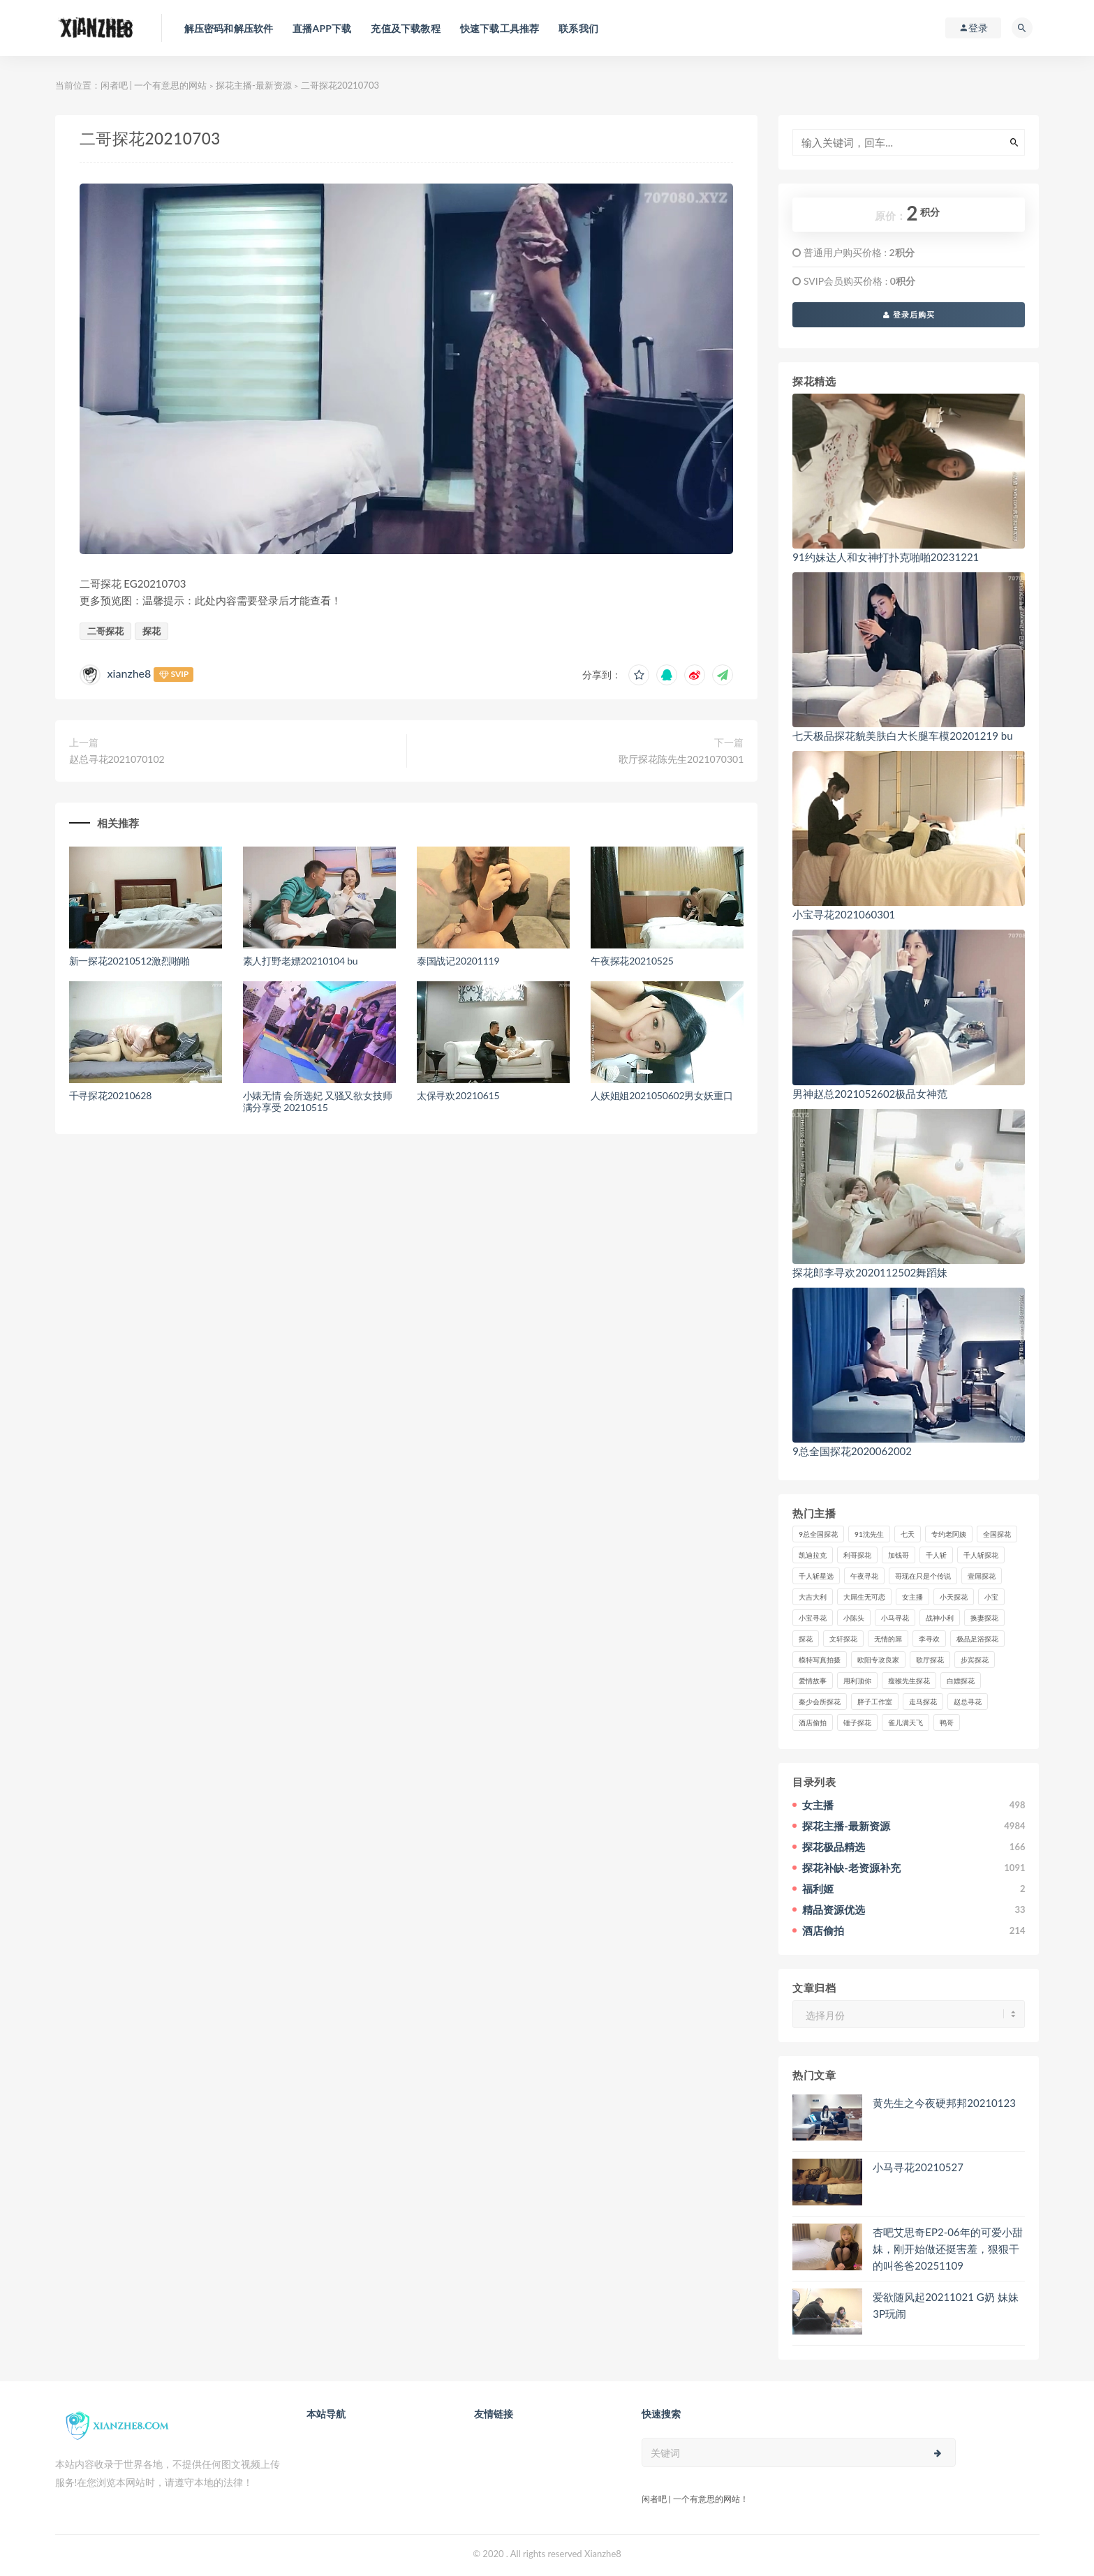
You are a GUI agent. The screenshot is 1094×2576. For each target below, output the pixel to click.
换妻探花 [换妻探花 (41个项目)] (984, 1618)
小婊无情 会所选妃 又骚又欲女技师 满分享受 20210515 (317, 1101)
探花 (151, 630)
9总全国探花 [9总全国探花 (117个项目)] (818, 1534)
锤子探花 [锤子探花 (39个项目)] (857, 1722)
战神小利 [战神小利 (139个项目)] (940, 1618)
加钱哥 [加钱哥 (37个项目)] (898, 1555)
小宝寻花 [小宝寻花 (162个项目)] (813, 1618)
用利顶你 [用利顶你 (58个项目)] (857, 1680)
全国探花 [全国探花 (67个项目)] (997, 1534)
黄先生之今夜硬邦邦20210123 (944, 2103)
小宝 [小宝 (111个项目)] (991, 1597)
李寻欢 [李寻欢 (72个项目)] (929, 1639)
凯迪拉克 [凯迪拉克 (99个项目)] (813, 1555)
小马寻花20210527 (918, 2167)
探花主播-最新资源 (254, 85)
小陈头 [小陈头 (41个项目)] (853, 1618)
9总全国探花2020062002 (852, 1451)
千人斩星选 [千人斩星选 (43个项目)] (816, 1576)
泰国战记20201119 (458, 961)
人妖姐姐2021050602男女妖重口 (661, 1095)
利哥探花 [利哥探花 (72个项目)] (857, 1555)
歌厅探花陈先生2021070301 (681, 759)
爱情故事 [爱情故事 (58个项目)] (813, 1680)
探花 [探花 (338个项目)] (806, 1639)
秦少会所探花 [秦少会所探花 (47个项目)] (820, 1701)
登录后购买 (909, 314)
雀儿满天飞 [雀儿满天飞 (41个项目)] (905, 1722)
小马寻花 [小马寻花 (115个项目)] (895, 1618)
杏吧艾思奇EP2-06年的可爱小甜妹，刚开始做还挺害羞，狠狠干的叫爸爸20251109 (947, 2249)
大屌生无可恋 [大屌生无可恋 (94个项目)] (864, 1597)
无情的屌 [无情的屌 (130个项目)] (888, 1639)
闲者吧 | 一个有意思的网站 (154, 85)
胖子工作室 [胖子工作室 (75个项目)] (874, 1701)
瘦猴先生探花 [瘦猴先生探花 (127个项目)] (909, 1680)
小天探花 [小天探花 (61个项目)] (954, 1597)
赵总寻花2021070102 (117, 759)
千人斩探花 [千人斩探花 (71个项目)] (980, 1555)
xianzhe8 (129, 673)
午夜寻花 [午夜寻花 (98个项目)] (864, 1576)
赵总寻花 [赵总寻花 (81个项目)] (968, 1701)
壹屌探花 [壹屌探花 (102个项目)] (982, 1576)
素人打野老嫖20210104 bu (300, 961)
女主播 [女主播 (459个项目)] (912, 1597)
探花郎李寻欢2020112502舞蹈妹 (869, 1272)
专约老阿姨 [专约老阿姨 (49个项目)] (948, 1534)
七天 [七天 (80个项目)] (908, 1534)
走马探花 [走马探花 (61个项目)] (923, 1701)
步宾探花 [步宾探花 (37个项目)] (975, 1659)
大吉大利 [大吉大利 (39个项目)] (813, 1597)
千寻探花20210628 (110, 1095)
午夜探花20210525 (632, 961)
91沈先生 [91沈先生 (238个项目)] (869, 1534)
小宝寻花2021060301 (843, 914)
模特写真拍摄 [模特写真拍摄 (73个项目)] (820, 1659)
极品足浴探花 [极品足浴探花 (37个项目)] (977, 1639)
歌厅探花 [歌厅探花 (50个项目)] (930, 1659)
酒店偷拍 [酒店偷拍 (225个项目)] (813, 1722)
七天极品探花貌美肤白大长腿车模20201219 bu (902, 735)
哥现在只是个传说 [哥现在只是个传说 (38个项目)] (923, 1576)
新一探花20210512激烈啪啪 (130, 961)
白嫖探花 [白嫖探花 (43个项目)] (961, 1680)
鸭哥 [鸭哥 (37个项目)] (947, 1722)
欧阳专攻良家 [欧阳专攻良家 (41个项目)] (878, 1659)
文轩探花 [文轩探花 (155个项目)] (843, 1639)
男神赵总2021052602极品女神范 (869, 1093)
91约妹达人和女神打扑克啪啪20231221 (885, 557)
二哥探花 (105, 630)
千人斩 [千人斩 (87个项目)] (936, 1555)
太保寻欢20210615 (458, 1095)
